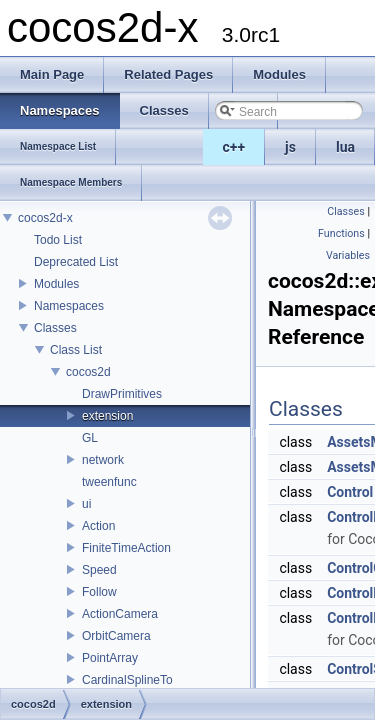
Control (350, 492)
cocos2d (88, 372)
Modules (56, 284)
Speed (99, 570)
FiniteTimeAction (126, 548)
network (103, 460)
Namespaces (69, 306)
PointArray (110, 658)
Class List (76, 350)
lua (345, 147)
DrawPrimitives (122, 394)
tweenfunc (109, 482)
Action (98, 526)
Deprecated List (76, 262)
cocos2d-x (45, 218)
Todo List (58, 240)
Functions (341, 233)
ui (86, 504)
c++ (234, 147)
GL (90, 438)
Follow (99, 592)
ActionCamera (120, 614)
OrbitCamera (116, 636)
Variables (348, 255)
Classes (55, 328)
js (290, 147)
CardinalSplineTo (127, 680)
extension (107, 416)
